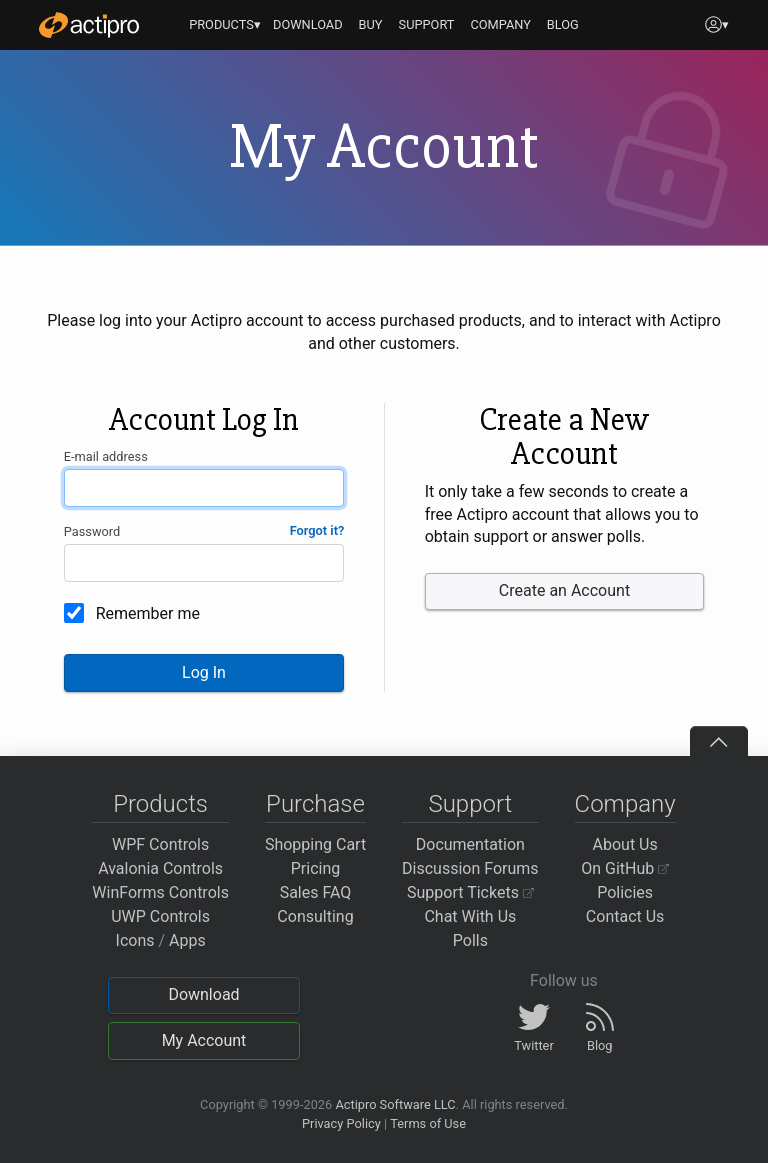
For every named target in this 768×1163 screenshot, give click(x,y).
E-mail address (106, 456)
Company (625, 804)
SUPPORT (427, 24)
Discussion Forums (470, 868)
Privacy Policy (341, 1123)
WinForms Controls (160, 892)
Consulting (315, 916)
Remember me (148, 613)
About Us (625, 844)
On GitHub (625, 868)
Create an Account (564, 590)
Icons (135, 940)
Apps (187, 940)
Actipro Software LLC (395, 1104)
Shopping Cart (315, 844)
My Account (204, 1040)
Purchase (315, 804)
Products (160, 804)
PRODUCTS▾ (225, 24)
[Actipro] (89, 25)
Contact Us (625, 916)
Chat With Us (470, 916)
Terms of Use (428, 1123)
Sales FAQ (316, 892)
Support (470, 804)
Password (92, 531)
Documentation (470, 844)
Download (203, 994)
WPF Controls (160, 844)
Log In (204, 672)
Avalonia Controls (160, 868)
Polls (470, 940)
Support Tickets (470, 892)
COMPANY (500, 24)
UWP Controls (160, 916)
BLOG (563, 24)
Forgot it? (317, 530)
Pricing (316, 868)
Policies (625, 892)
